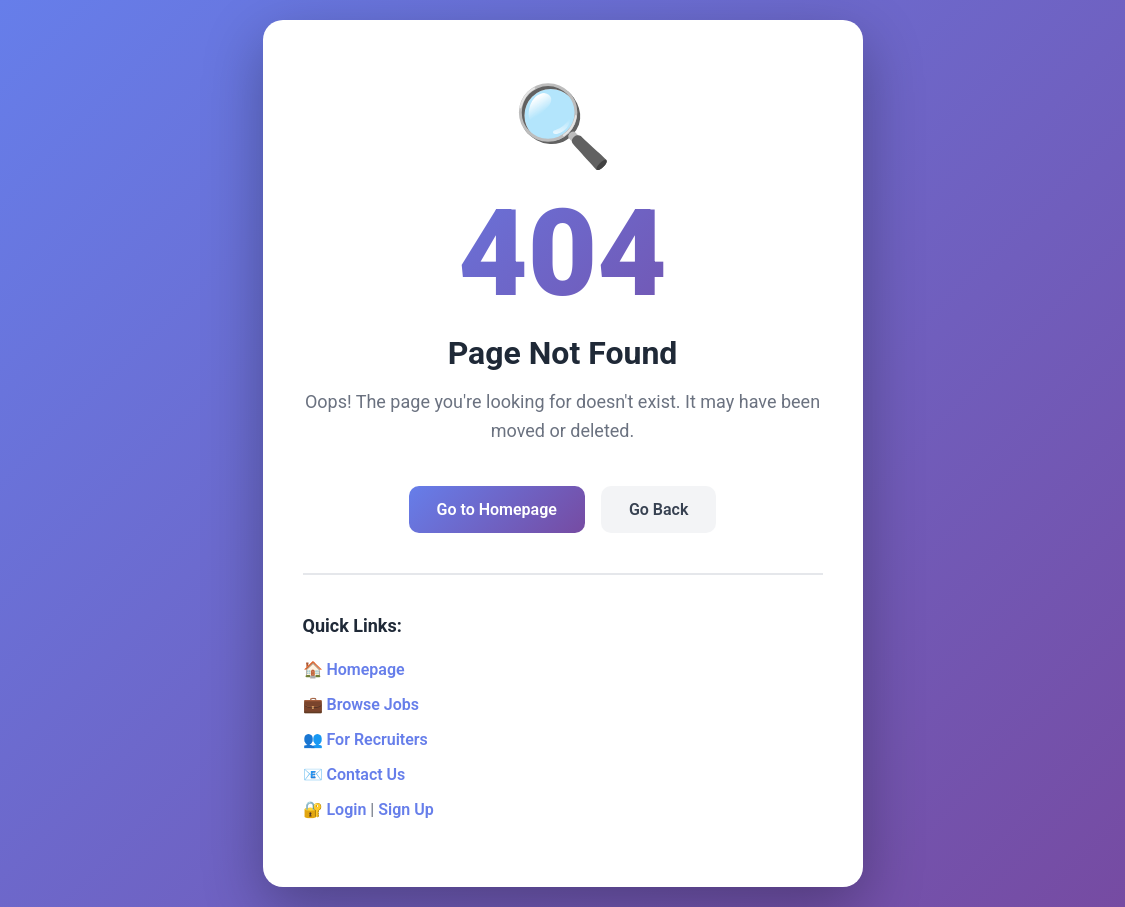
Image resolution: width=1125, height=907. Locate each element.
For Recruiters (376, 739)
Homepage (365, 669)
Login (346, 809)
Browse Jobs (372, 704)
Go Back (658, 509)
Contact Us (365, 774)
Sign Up (405, 809)
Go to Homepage (497, 509)
